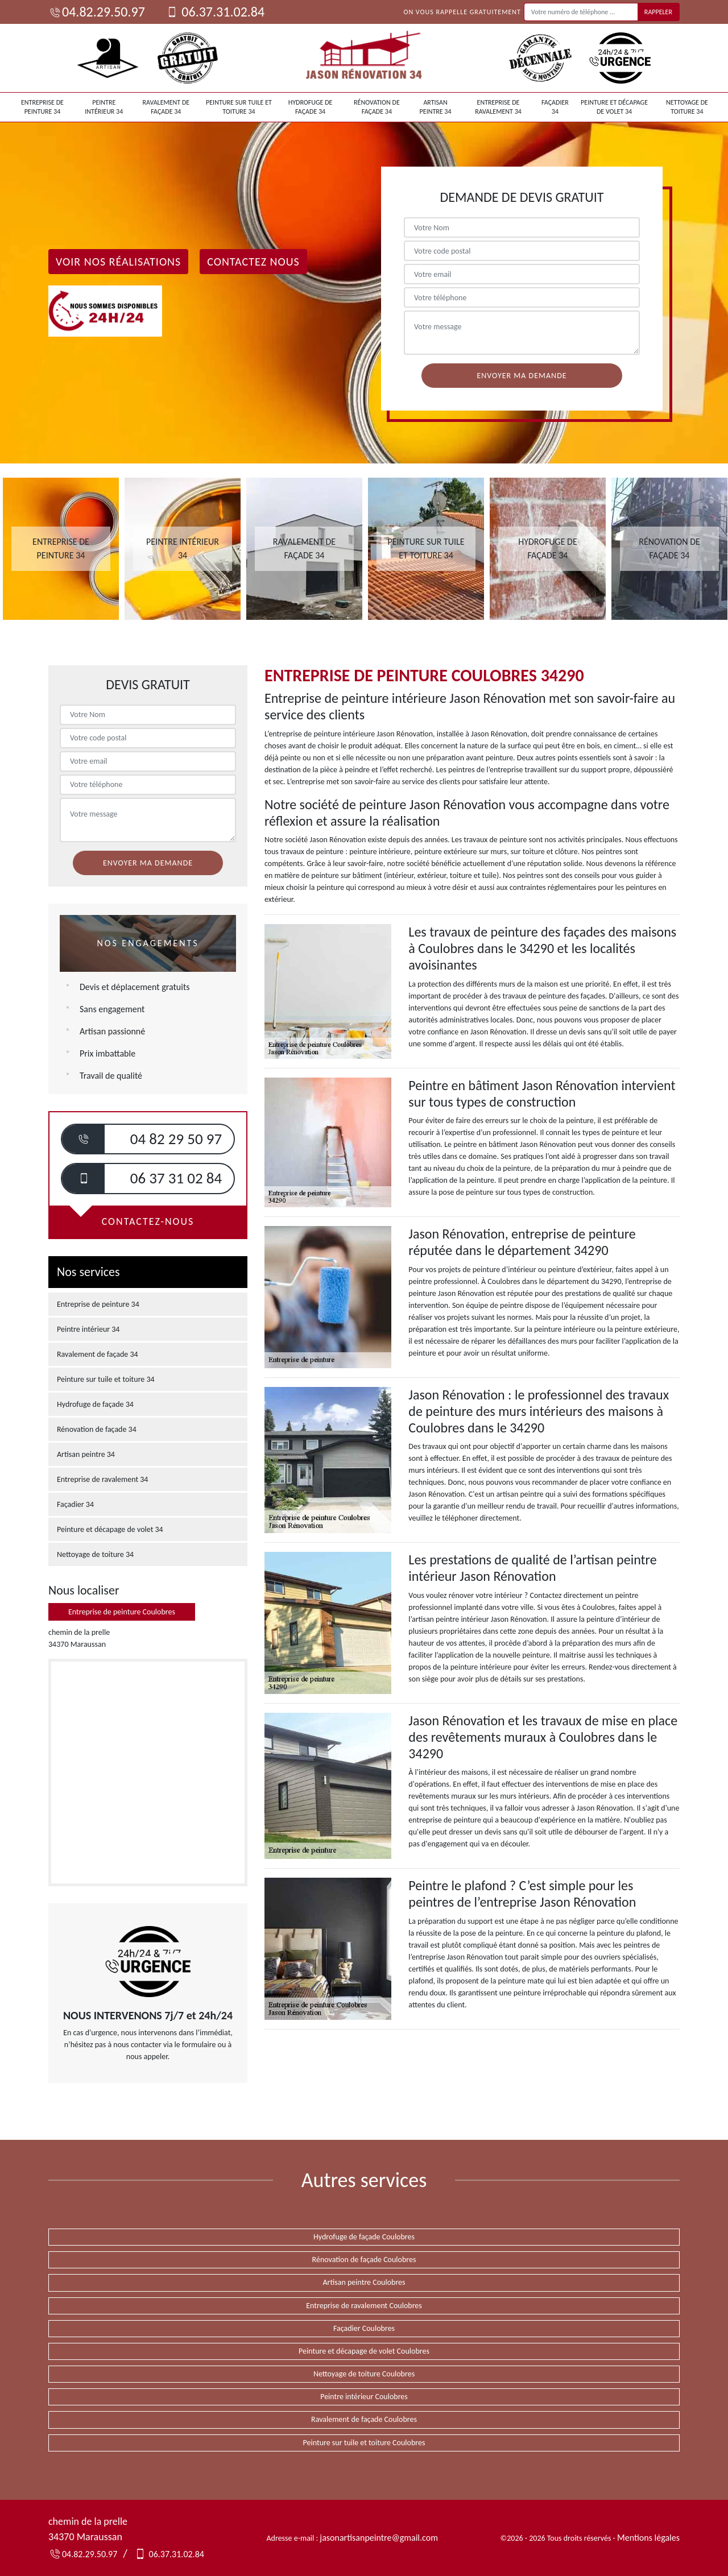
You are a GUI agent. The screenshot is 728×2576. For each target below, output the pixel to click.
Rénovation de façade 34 (377, 106)
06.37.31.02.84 (214, 11)
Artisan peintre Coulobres (363, 2282)
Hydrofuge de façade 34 (310, 106)
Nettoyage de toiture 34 (687, 106)
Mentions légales (648, 2537)
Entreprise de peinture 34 (42, 106)
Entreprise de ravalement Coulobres (364, 2305)
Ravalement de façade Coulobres (364, 2419)
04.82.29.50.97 (96, 11)
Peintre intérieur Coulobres (364, 2396)
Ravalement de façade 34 (165, 106)
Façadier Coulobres (364, 2328)
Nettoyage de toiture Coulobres (364, 2374)
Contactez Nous (253, 261)
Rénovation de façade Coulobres (364, 2259)
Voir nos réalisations (118, 261)
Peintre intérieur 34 (104, 106)
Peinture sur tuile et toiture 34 (239, 106)
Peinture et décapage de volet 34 (614, 106)
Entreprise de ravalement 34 (498, 106)
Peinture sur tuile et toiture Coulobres (364, 2442)
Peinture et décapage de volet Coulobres (364, 2351)
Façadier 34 (555, 106)
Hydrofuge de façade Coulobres (364, 2237)
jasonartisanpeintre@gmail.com (379, 2537)
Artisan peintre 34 (436, 106)
